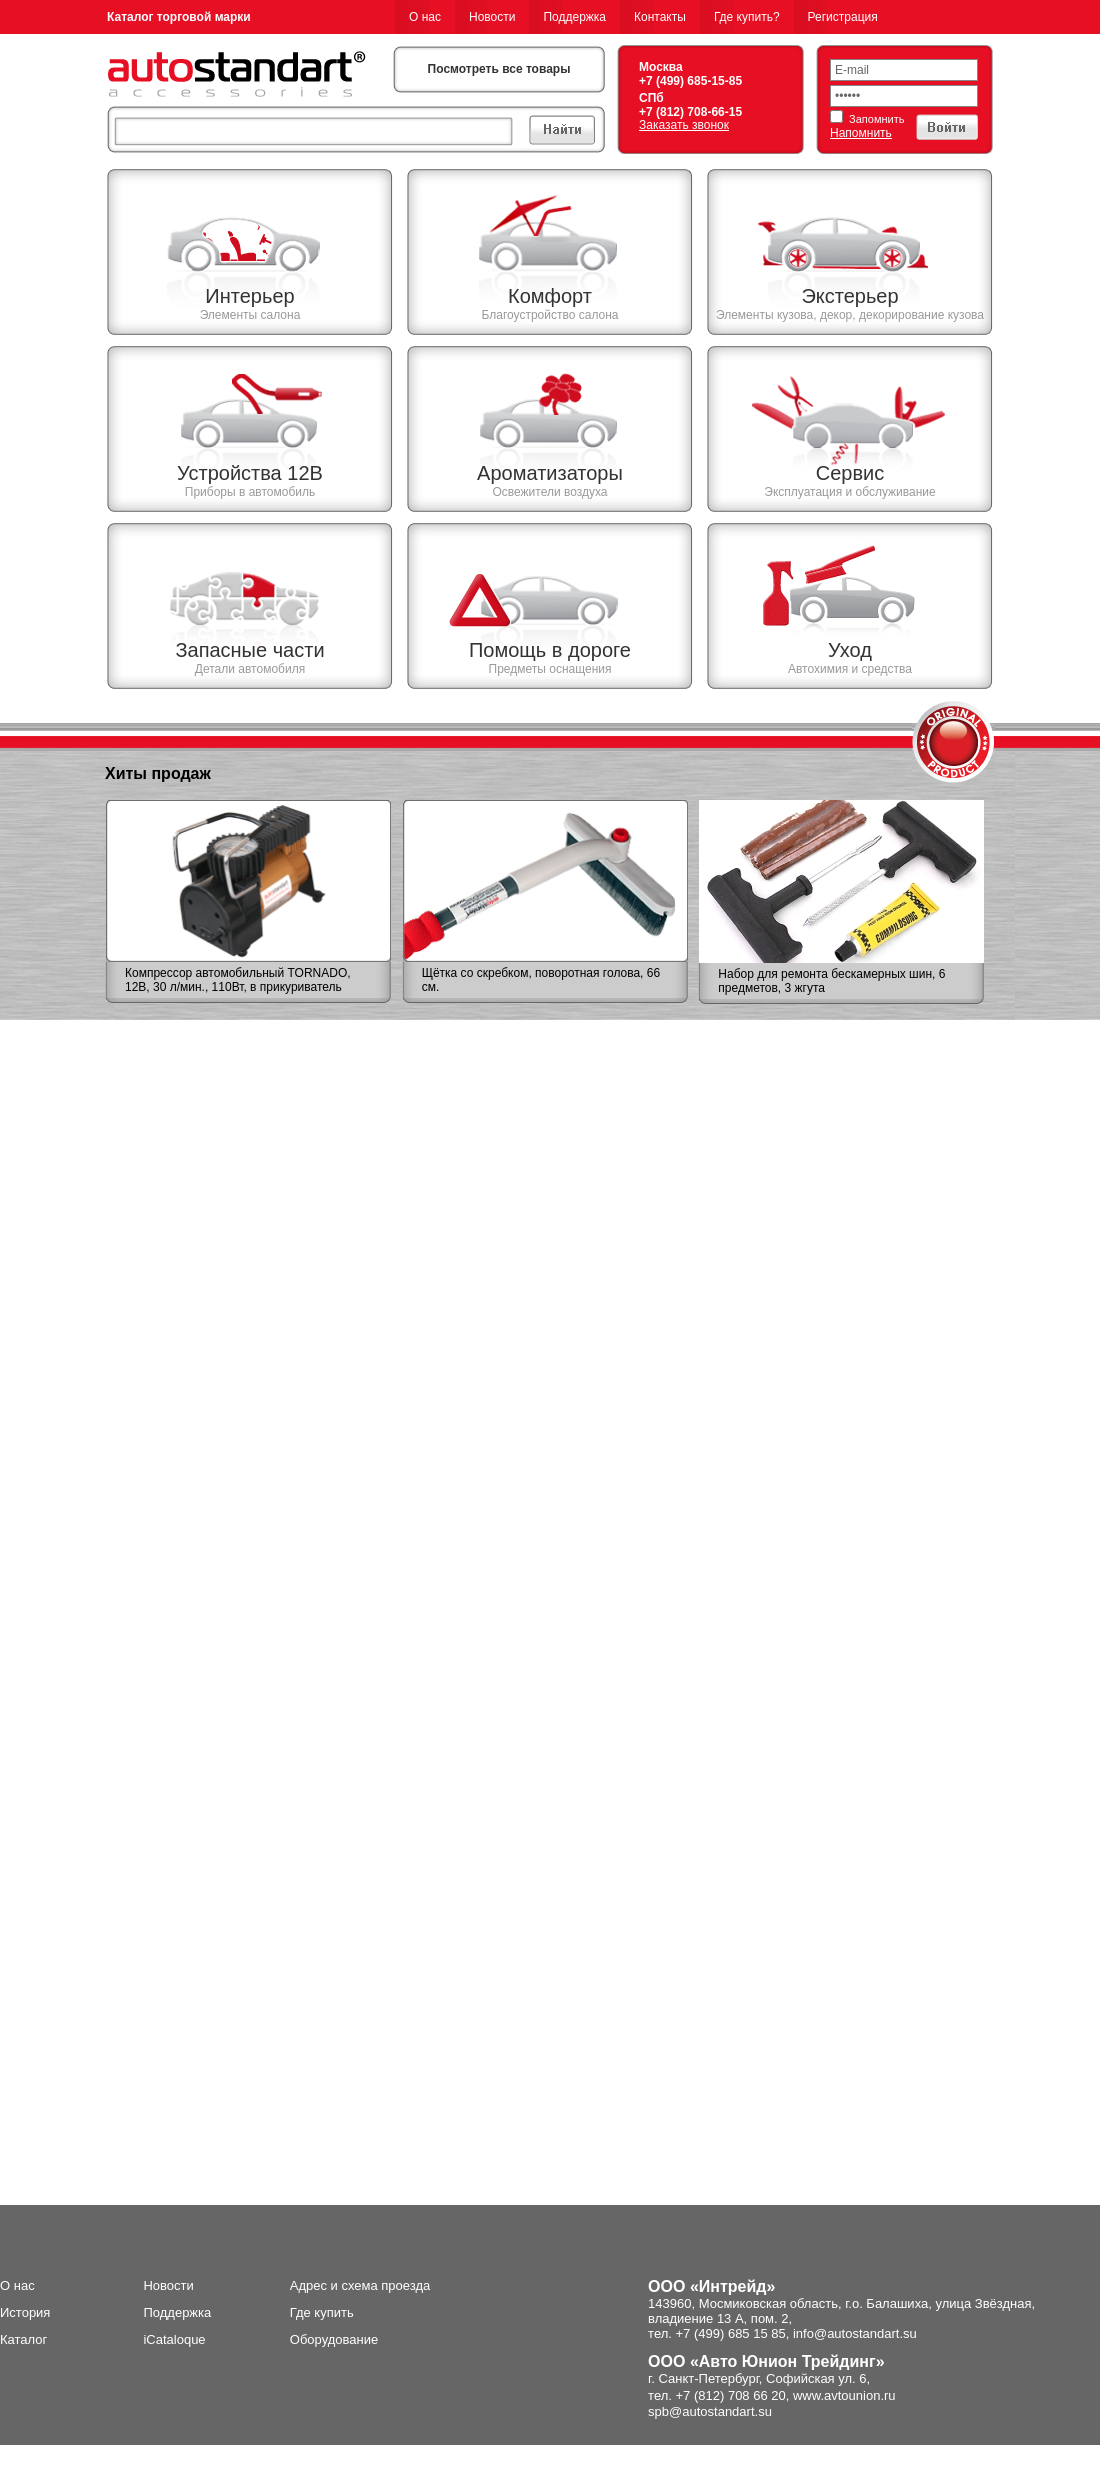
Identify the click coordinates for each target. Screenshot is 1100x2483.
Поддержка (574, 17)
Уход (850, 650)
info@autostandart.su (855, 2333)
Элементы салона (250, 315)
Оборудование (334, 2339)
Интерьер (249, 296)
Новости (492, 17)
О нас (425, 17)
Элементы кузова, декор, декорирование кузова (850, 315)
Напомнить (861, 133)
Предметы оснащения (550, 669)
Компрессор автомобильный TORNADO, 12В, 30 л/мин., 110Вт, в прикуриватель (238, 980)
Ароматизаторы (550, 473)
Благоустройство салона (549, 315)
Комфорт (550, 296)
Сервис (850, 473)
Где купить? (747, 17)
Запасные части (249, 650)
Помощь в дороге (550, 650)
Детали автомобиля (250, 669)
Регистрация (843, 17)
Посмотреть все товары (499, 69)
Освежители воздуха (549, 492)
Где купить (322, 2312)
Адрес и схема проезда (360, 2285)
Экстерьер (849, 296)
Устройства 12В (250, 473)
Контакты (660, 17)
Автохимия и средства (850, 669)
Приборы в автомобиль (250, 492)
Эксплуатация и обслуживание (849, 492)
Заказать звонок (684, 125)
